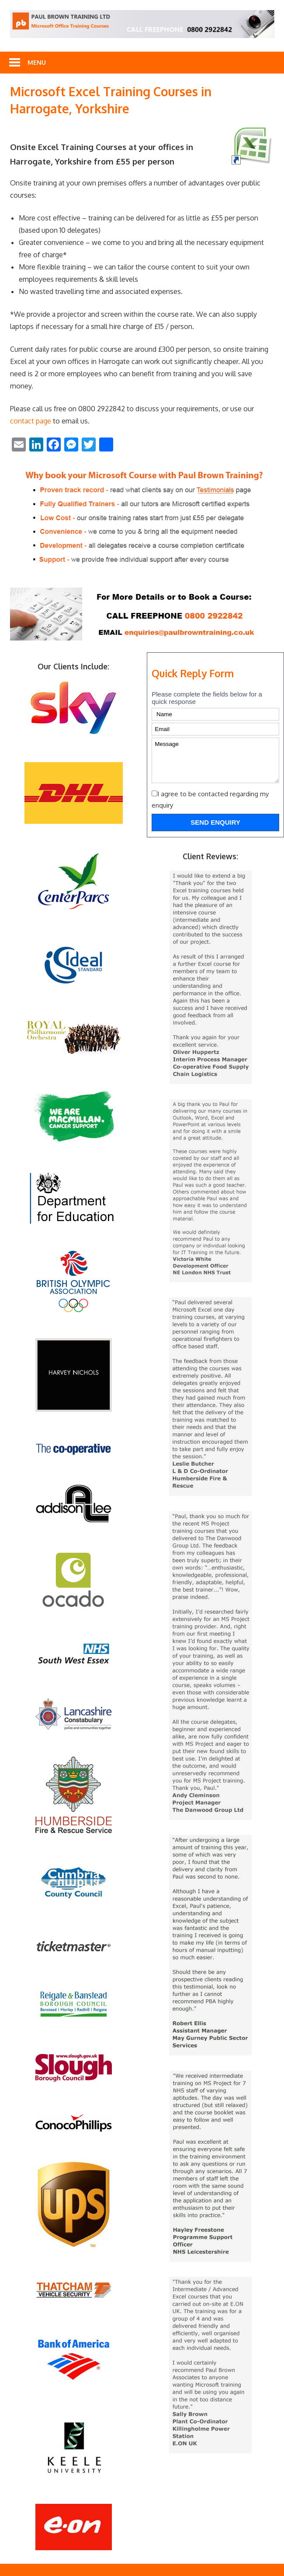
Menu (37, 62)
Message (215, 760)
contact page (30, 420)
